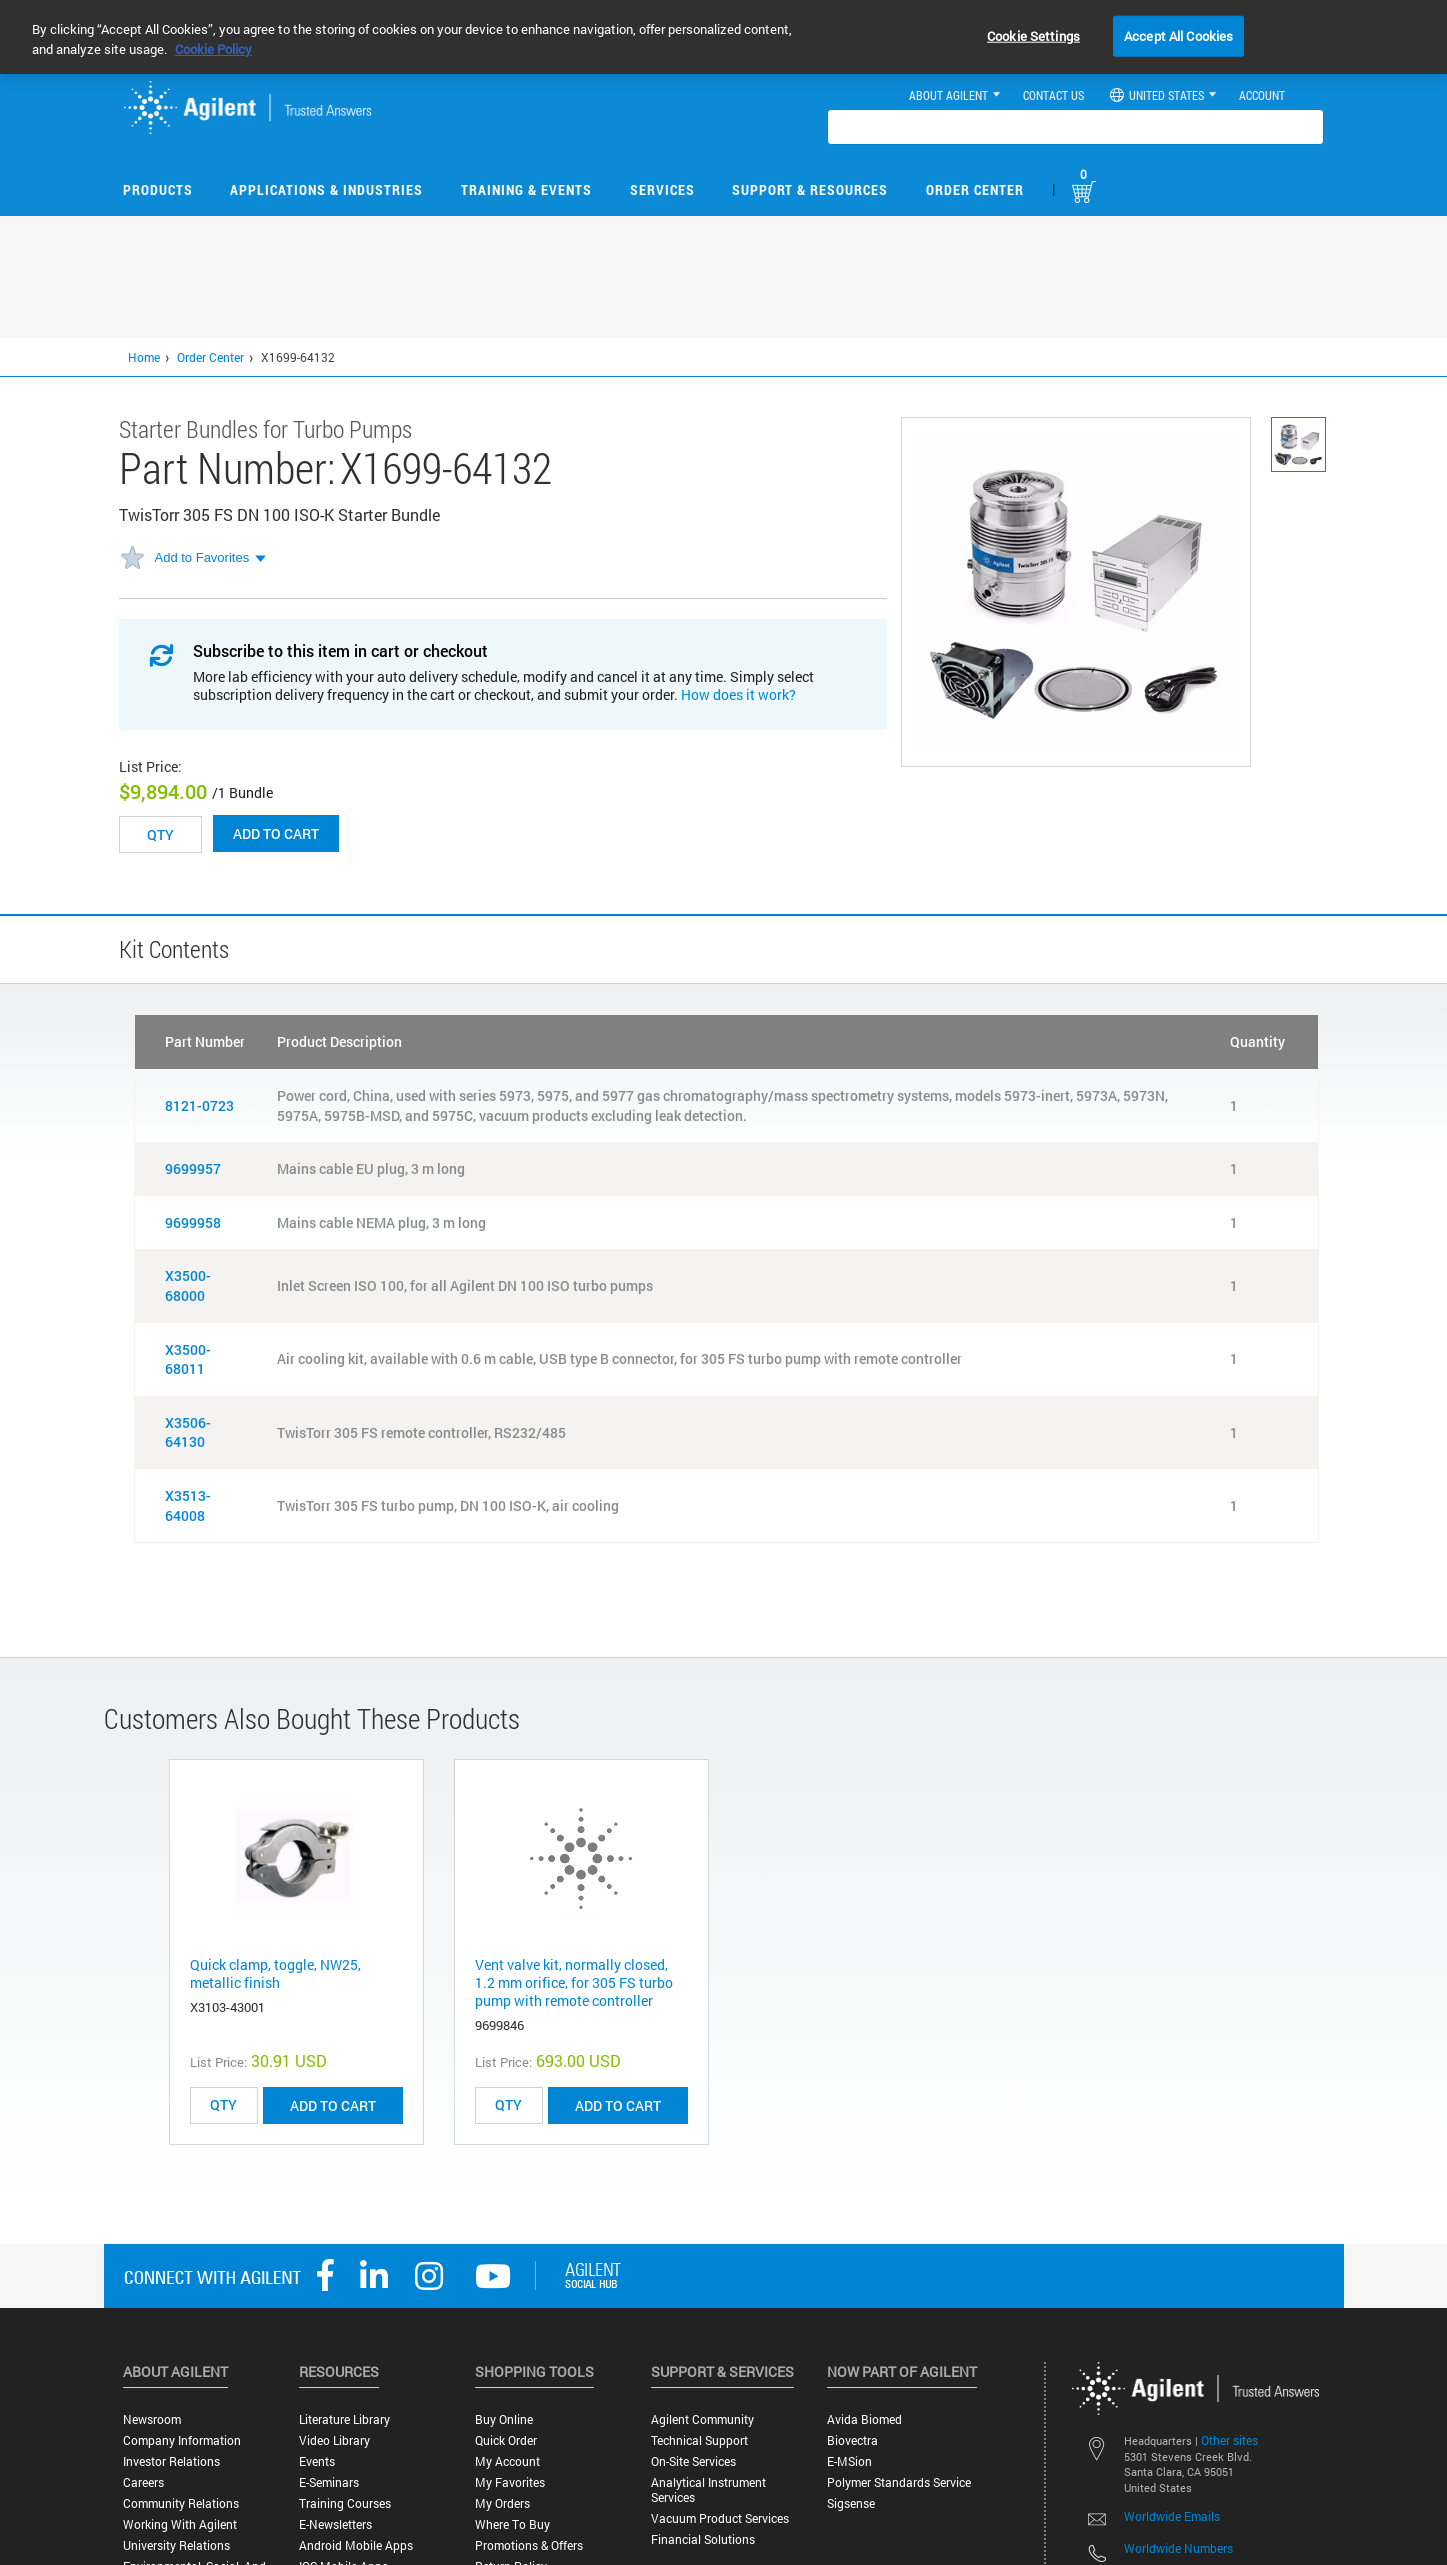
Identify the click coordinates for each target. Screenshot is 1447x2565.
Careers (143, 2482)
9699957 (193, 1168)
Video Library (334, 2440)
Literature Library (344, 2419)
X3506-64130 (188, 1432)
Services (662, 189)
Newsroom (152, 2419)
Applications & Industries (326, 189)
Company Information (182, 2440)
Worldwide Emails (1172, 2516)
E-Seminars (329, 2482)
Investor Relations (171, 2461)
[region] (723, 37)
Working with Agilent (180, 2524)
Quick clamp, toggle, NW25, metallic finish (275, 1973)
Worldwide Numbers (1178, 2548)
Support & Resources (810, 189)
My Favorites (510, 2482)
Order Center (975, 189)
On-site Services (693, 2461)
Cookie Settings (1033, 35)
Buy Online (504, 2419)
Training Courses (345, 2503)
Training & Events (526, 189)
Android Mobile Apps (356, 2545)
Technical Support (699, 2440)
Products (158, 189)
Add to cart (276, 833)
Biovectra (852, 2440)
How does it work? (738, 694)
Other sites (1229, 2440)
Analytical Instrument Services (708, 2490)
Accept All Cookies (1178, 35)
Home (144, 357)
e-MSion (849, 2461)
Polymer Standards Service (899, 2482)
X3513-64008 (188, 1505)
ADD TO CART (333, 2105)
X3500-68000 (188, 1285)
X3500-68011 (188, 1359)
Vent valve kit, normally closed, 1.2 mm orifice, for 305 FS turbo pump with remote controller (574, 1982)
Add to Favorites (202, 557)
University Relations (176, 2545)
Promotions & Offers (529, 2545)
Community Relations (181, 2503)
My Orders (502, 2503)
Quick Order (506, 2440)
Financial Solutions (703, 2539)
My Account (507, 2461)
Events (317, 2461)
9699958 (193, 1222)
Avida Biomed (864, 2419)
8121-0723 (199, 1105)
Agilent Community (702, 2419)
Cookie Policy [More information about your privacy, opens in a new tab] (213, 49)
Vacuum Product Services (720, 2518)
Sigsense (851, 2503)
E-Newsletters (335, 2524)
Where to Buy (512, 2524)
